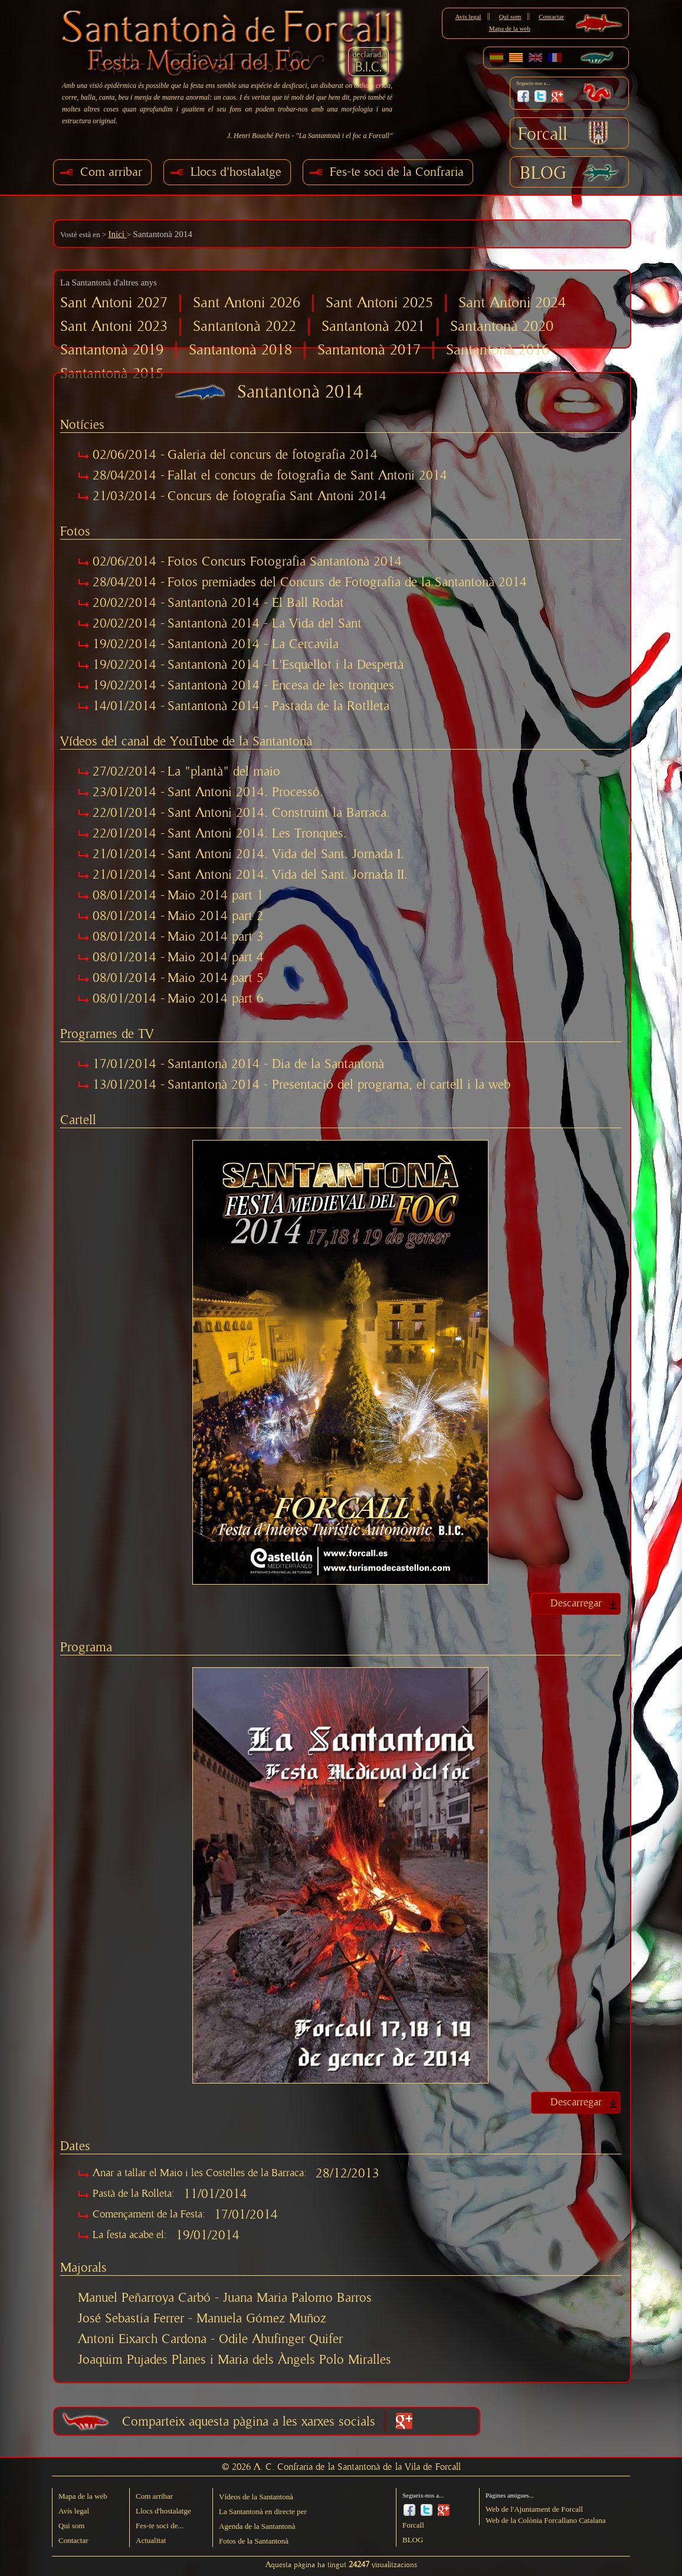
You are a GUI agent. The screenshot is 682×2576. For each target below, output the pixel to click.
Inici (117, 234)
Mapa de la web (509, 28)
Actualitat (151, 2540)
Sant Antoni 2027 (114, 302)
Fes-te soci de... (159, 2525)
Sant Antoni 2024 (512, 302)
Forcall (543, 134)
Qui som (510, 16)
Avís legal (468, 16)
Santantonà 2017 (369, 350)
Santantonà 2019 (111, 350)
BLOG (543, 173)
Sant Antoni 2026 (246, 302)
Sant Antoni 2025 (379, 302)
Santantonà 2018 (240, 350)
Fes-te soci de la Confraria (397, 172)
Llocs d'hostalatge (236, 172)
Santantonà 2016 (497, 350)
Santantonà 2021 (373, 326)
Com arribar (111, 172)
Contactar (551, 16)
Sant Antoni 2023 (114, 326)
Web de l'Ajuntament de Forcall (534, 2509)
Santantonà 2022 (244, 326)
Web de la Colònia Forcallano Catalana (546, 2520)
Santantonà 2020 (501, 326)
